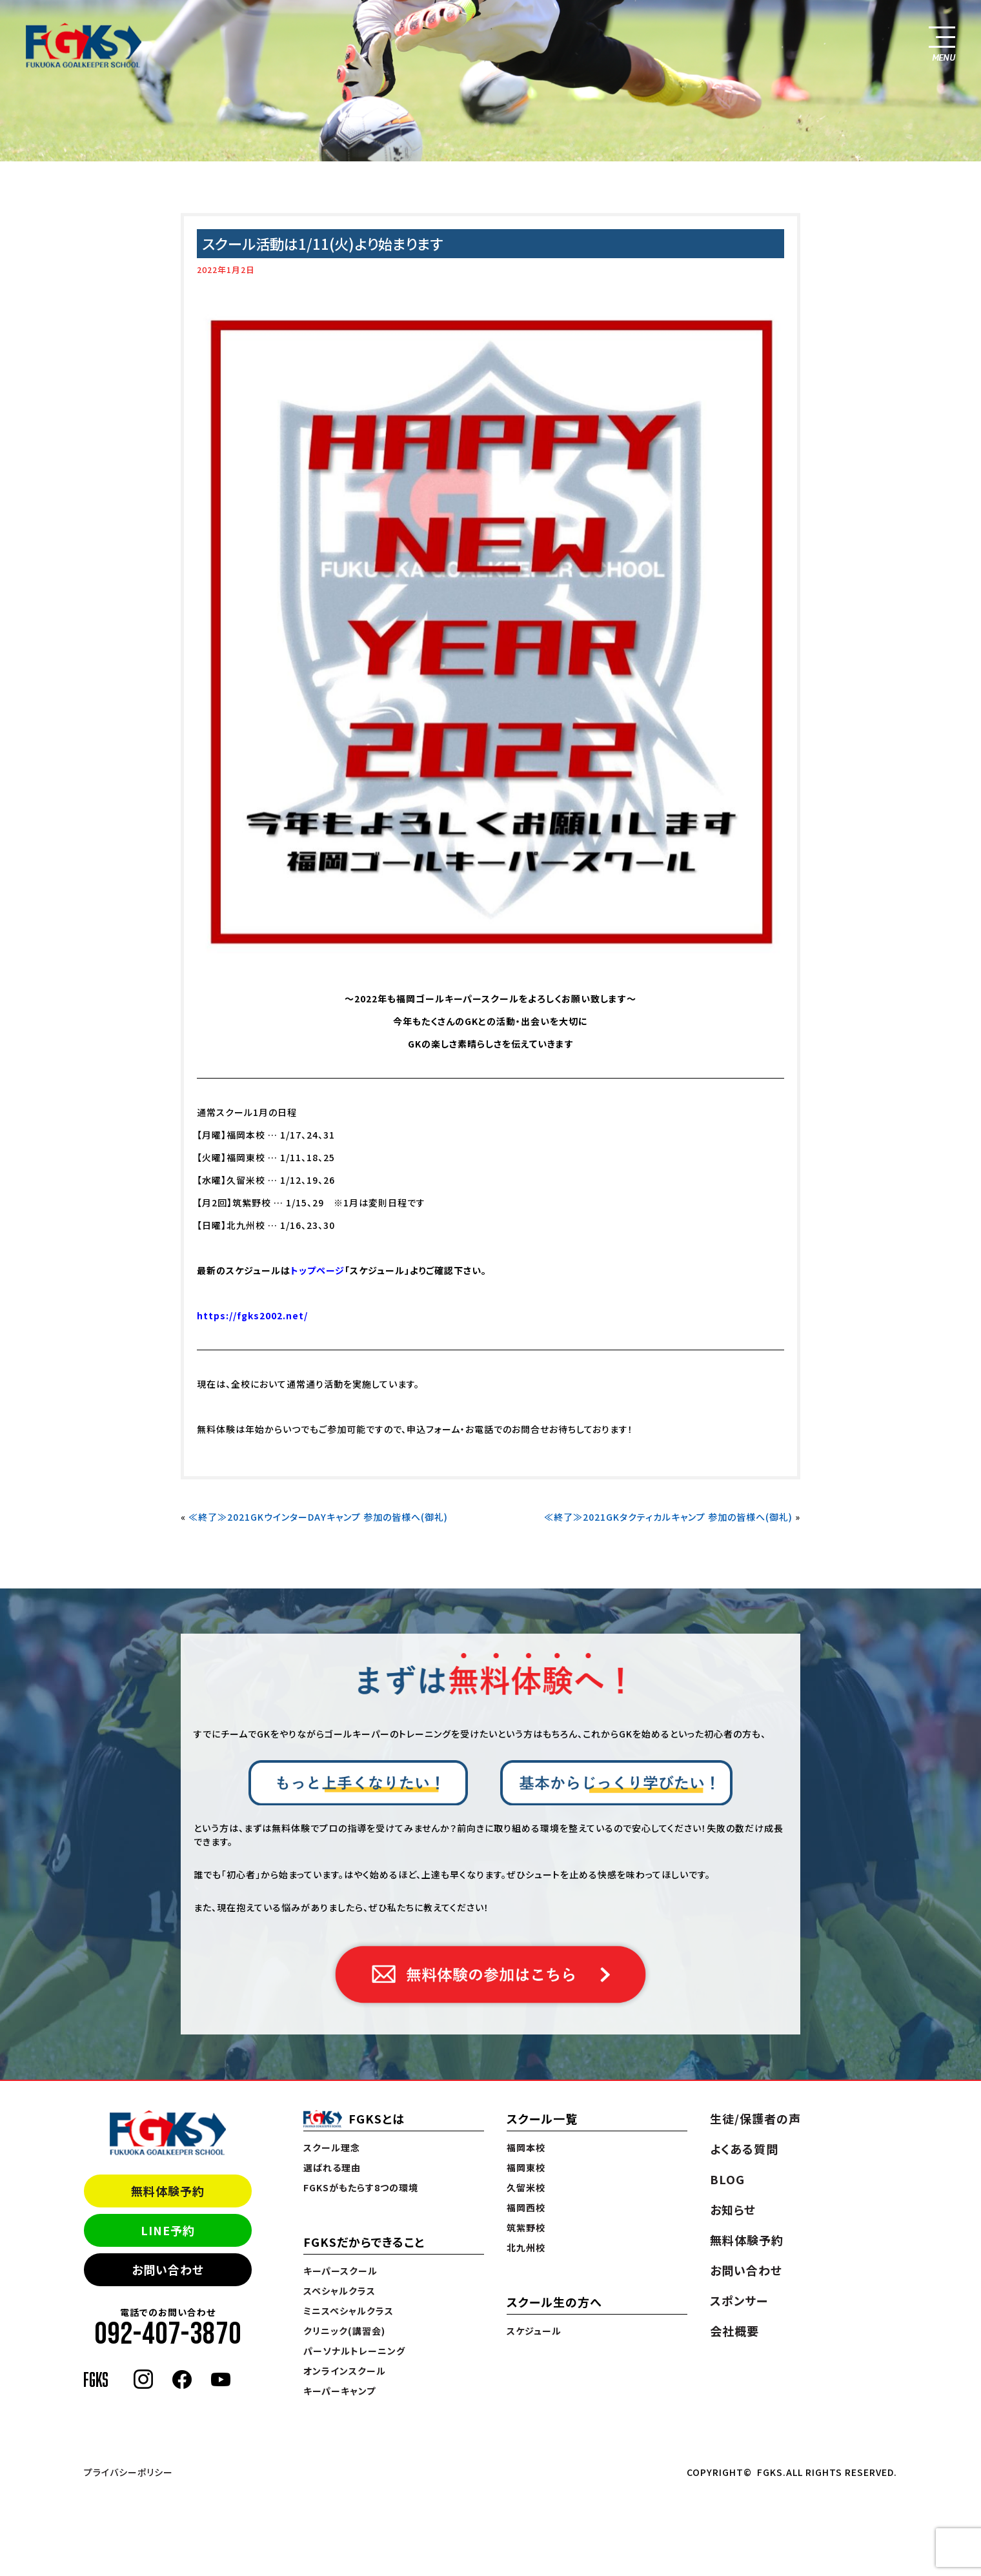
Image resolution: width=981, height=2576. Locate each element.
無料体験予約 (168, 2190)
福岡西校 (526, 2207)
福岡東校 (526, 2167)
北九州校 (526, 2247)
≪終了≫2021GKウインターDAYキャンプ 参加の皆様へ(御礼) (318, 1516)
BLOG (727, 2179)
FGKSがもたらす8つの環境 (360, 2187)
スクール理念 (331, 2147)
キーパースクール (340, 2270)
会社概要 (734, 2330)
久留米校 (526, 2187)
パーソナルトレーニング (354, 2350)
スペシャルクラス (339, 2290)
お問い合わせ (168, 2269)
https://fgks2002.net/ (252, 1315)
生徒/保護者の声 (755, 2118)
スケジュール (534, 2330)
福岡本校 (526, 2147)
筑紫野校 (526, 2227)
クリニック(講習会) (344, 2330)
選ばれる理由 (332, 2167)
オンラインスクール (344, 2370)
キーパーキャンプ (339, 2390)
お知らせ (733, 2209)
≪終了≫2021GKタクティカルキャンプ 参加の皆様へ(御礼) (668, 1516)
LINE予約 (168, 2230)
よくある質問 (744, 2148)
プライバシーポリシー (128, 2472)
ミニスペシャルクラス (348, 2310)
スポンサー (739, 2300)
